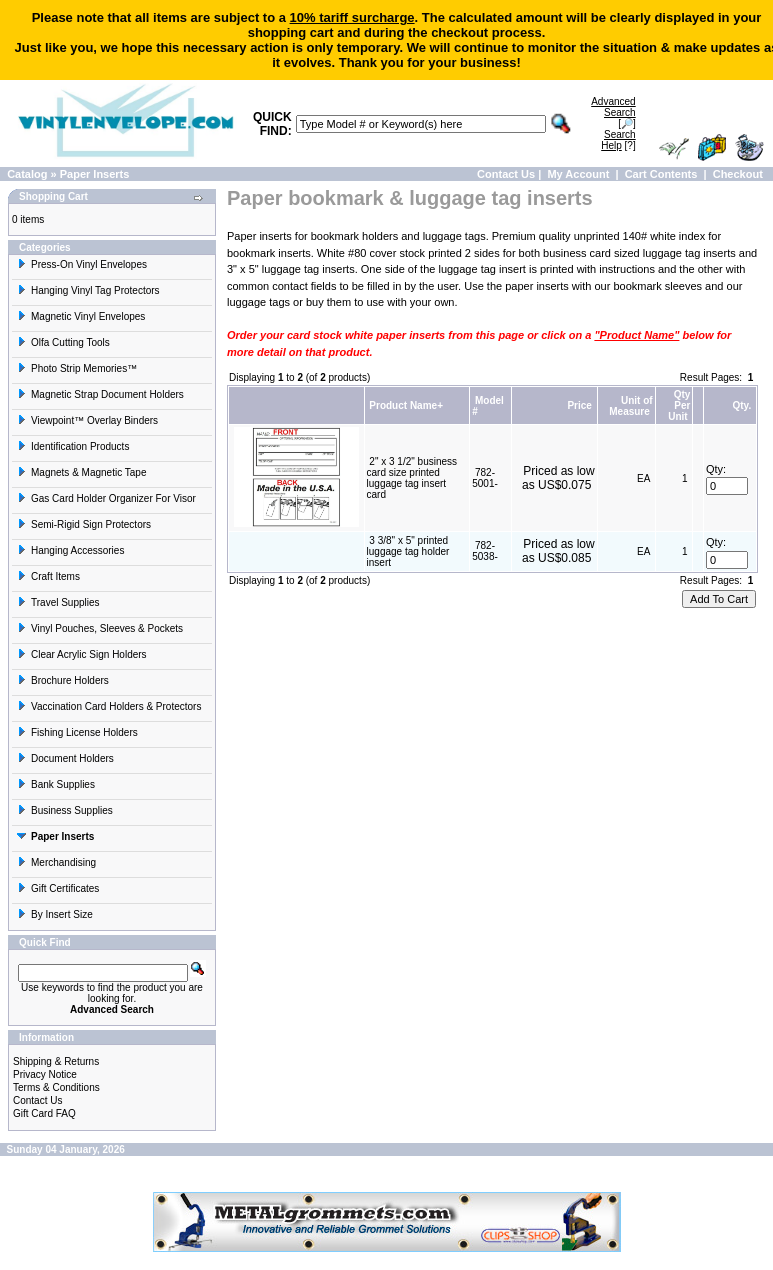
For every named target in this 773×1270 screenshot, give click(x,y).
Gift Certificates (58, 888)
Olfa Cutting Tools (63, 342)
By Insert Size (55, 914)
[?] (618, 140)
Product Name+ (406, 405)
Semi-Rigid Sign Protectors (84, 524)
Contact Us (506, 174)
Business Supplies (65, 810)
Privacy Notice (45, 1074)
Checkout (738, 174)
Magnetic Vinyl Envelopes (81, 316)
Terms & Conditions (56, 1087)
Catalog (27, 174)
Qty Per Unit (679, 405)
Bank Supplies (56, 784)
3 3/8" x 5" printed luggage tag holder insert (408, 551)
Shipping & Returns (56, 1061)
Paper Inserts (95, 174)
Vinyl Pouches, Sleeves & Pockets (100, 628)
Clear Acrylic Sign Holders (82, 654)
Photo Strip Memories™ (77, 368)
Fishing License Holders (77, 732)
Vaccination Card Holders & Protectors (109, 706)
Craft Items (48, 576)
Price (579, 405)
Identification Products (73, 446)
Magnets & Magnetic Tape (81, 472)
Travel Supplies (58, 602)
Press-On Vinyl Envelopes (82, 264)
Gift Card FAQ (44, 1113)
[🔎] (613, 112)
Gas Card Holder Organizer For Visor (106, 498)
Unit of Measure (630, 406)
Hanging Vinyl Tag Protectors (88, 290)
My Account (578, 174)
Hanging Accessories (70, 550)
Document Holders (65, 758)
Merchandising (56, 862)
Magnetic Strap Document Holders (100, 394)
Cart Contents (661, 174)
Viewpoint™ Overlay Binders (87, 420)
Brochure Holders (63, 680)
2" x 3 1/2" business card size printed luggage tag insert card (412, 478)
